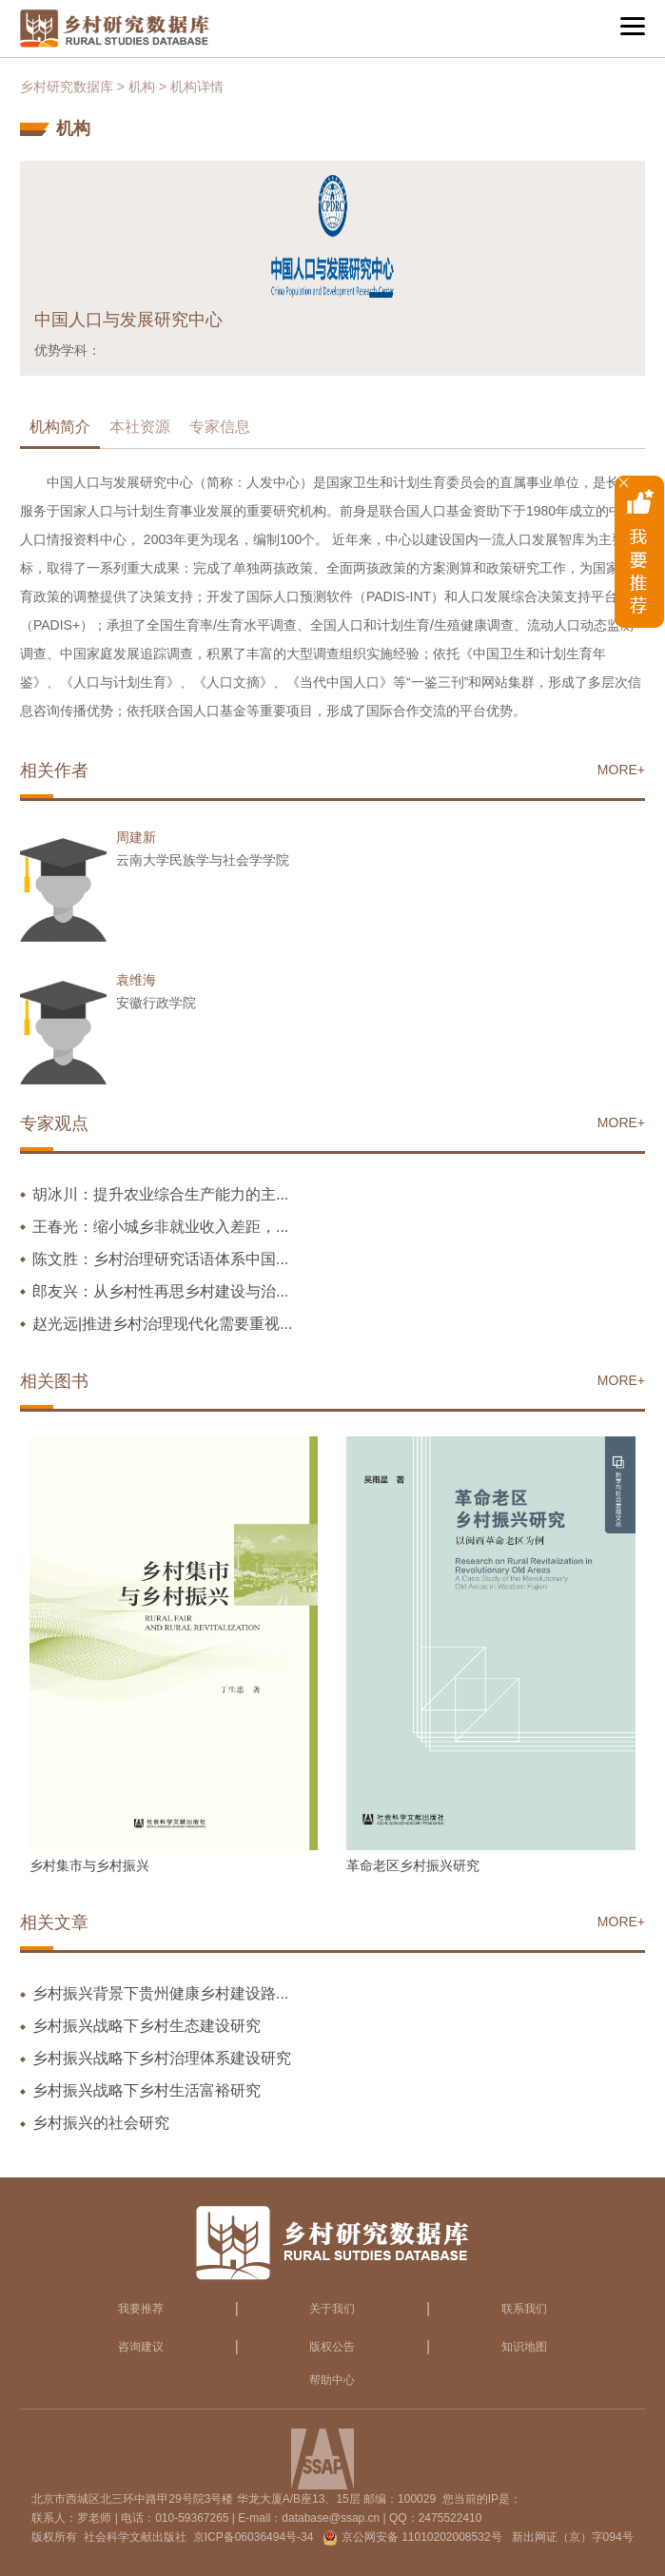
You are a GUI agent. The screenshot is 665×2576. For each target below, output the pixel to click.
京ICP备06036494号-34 (253, 2537)
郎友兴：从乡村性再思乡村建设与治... (160, 1291)
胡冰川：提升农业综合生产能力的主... (160, 1194)
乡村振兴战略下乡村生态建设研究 (146, 2026)
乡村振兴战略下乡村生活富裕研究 (146, 2090)
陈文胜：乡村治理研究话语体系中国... (160, 1259)
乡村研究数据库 (66, 86)
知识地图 (524, 2346)
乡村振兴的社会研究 (100, 2123)
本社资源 (139, 427)
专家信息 (219, 427)
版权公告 (332, 2346)
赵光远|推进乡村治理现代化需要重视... (162, 1324)
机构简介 (59, 427)
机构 (141, 86)
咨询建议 (141, 2346)
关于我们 (332, 2308)
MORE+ (621, 769)
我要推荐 (141, 2308)
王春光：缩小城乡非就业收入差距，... (160, 1227)
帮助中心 (332, 2380)
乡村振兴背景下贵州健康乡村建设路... (160, 1993)
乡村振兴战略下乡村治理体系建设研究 (161, 2058)
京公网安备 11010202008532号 (422, 2537)
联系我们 (524, 2308)
